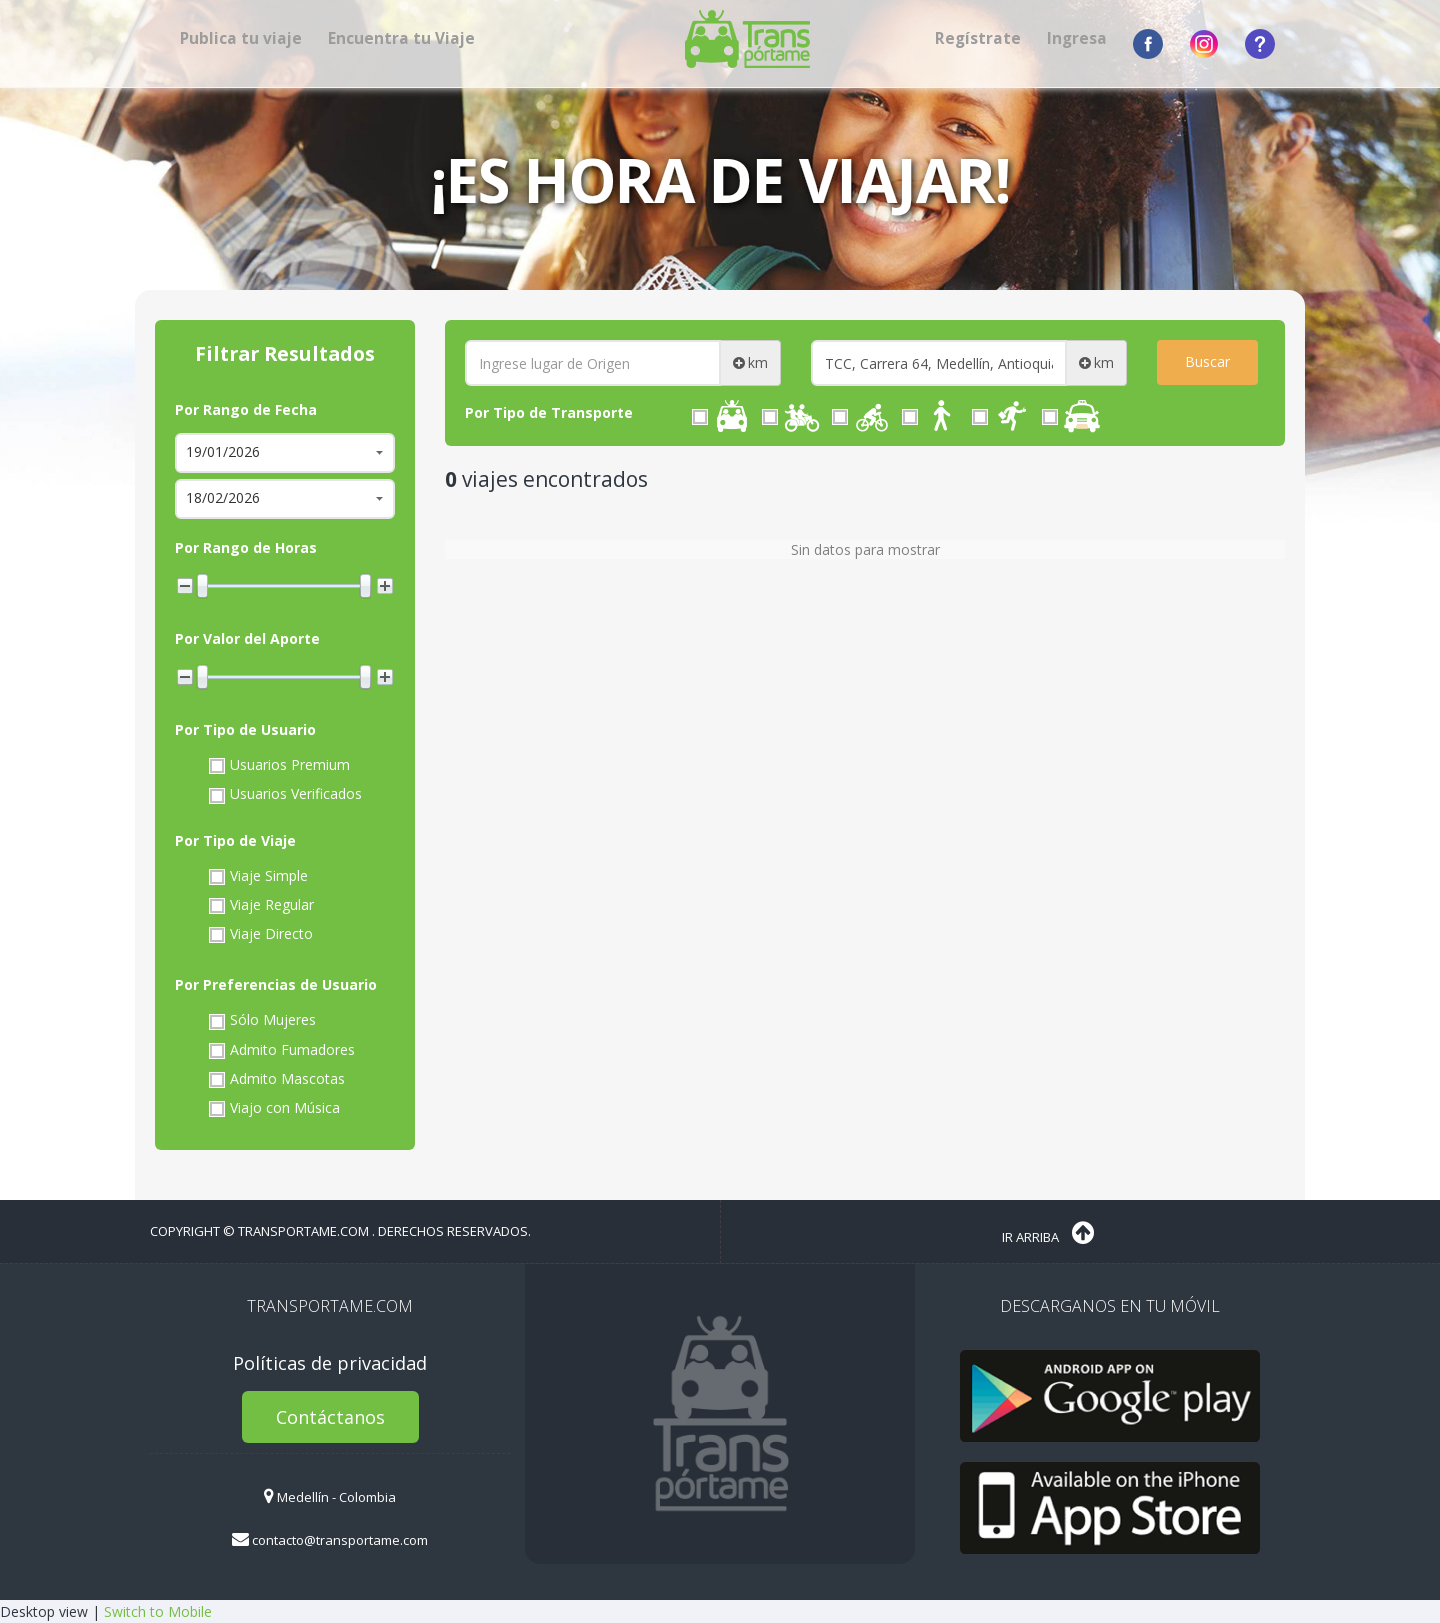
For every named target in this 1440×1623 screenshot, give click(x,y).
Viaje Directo (259, 934)
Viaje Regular (259, 905)
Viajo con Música (272, 1108)
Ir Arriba (1048, 1233)
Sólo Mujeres (260, 1020)
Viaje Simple (256, 876)
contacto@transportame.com (330, 1540)
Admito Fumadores (280, 1050)
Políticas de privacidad (330, 1363)
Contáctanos (330, 1417)
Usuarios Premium (277, 765)
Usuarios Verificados (283, 794)
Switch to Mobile (158, 1611)
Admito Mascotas (275, 1079)
